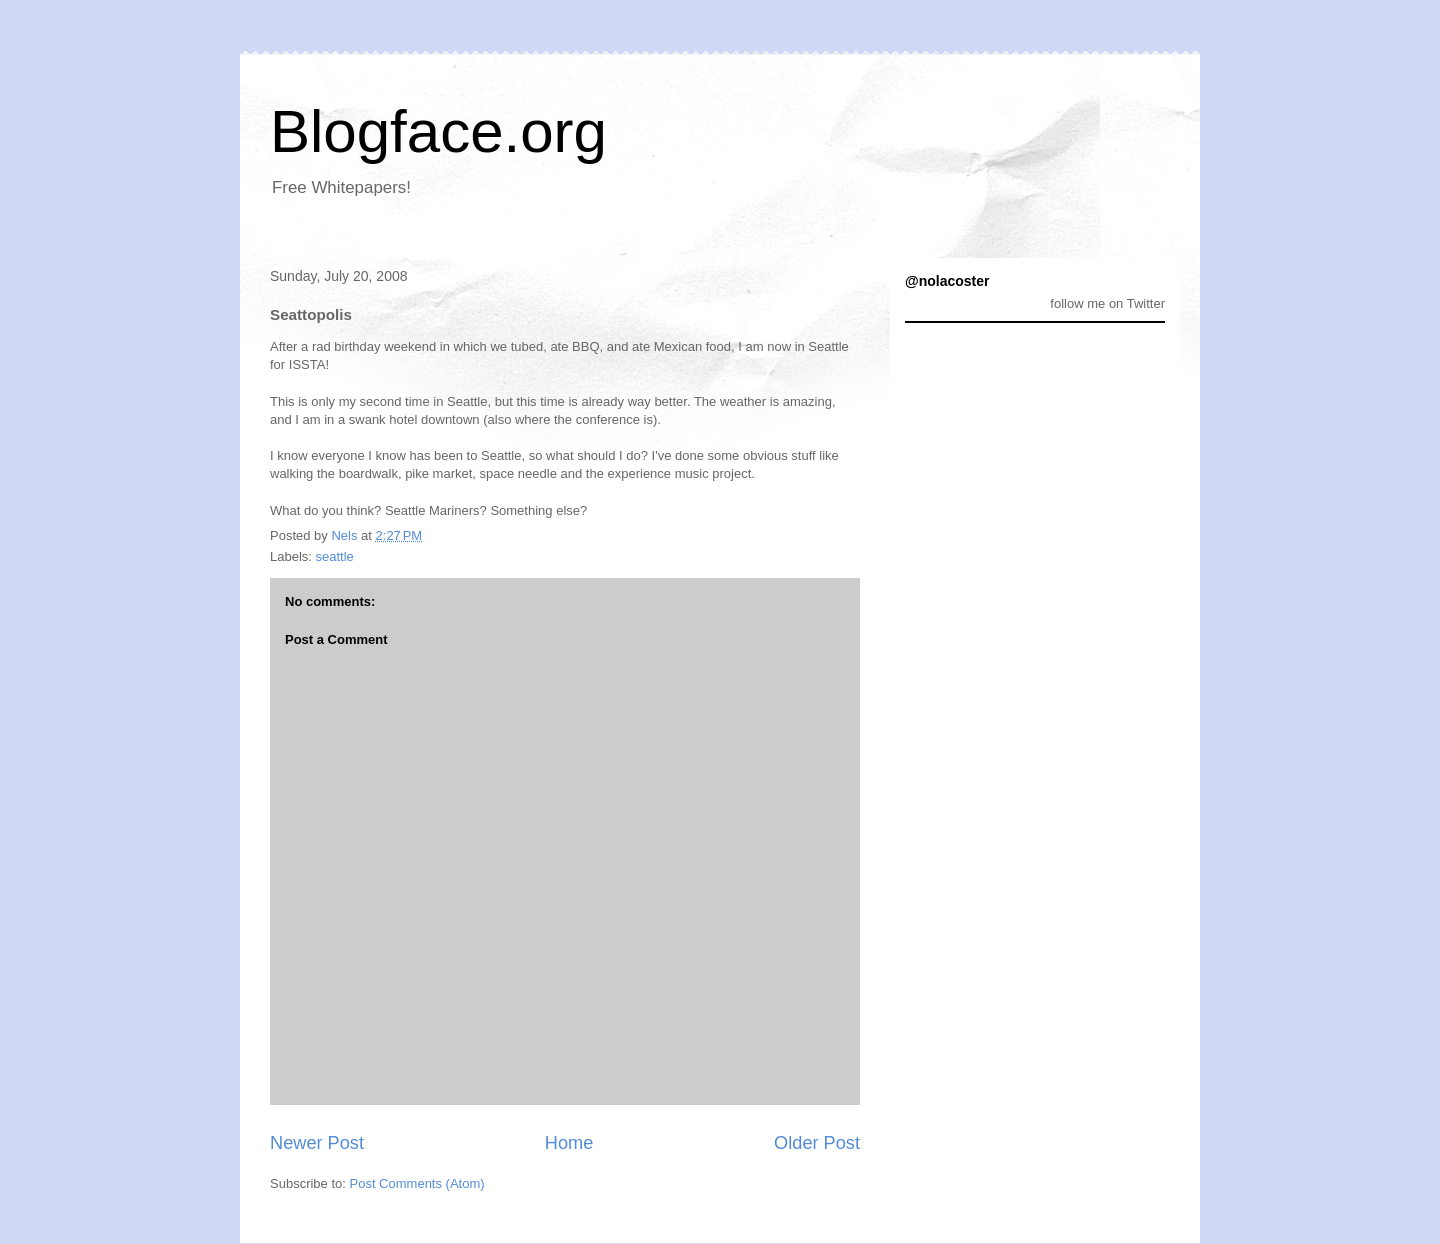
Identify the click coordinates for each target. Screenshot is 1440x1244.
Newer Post (317, 1143)
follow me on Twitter (1107, 303)
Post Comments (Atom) (417, 1183)
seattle (335, 556)
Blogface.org (438, 131)
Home (569, 1143)
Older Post (817, 1143)
